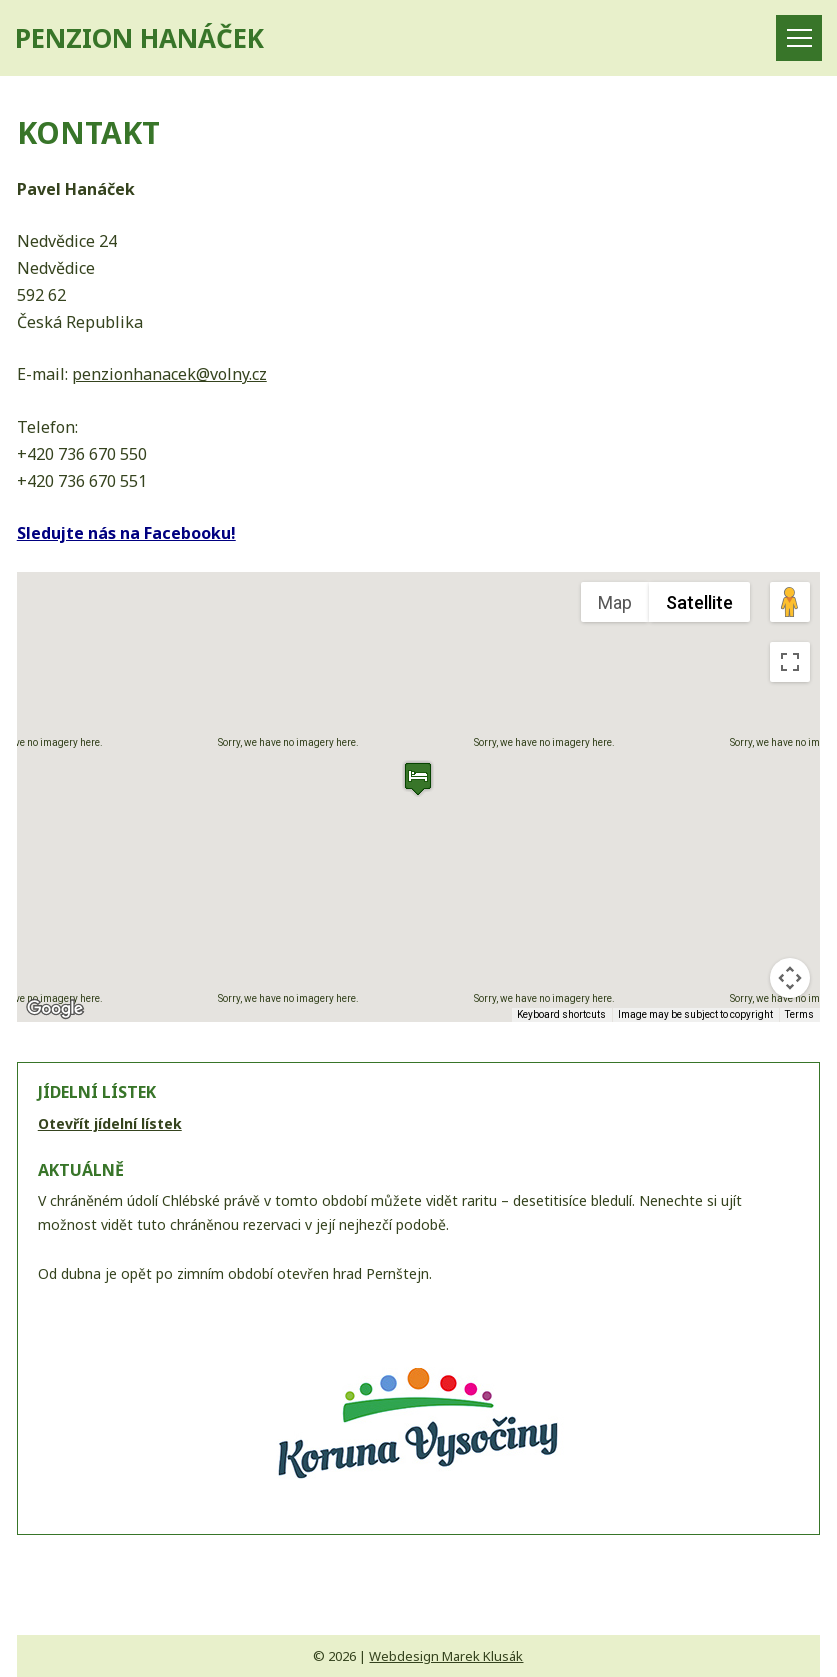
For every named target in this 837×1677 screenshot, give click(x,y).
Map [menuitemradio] (615, 602)
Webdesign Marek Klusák (446, 1656)
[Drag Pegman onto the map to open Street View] (790, 602)
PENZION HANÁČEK (139, 38)
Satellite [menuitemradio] (699, 602)
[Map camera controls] (790, 978)
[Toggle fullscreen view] (790, 662)
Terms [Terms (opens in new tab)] (799, 1014)
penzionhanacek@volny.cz (169, 374)
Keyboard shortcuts (561, 1014)
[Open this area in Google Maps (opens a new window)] (55, 1009)
